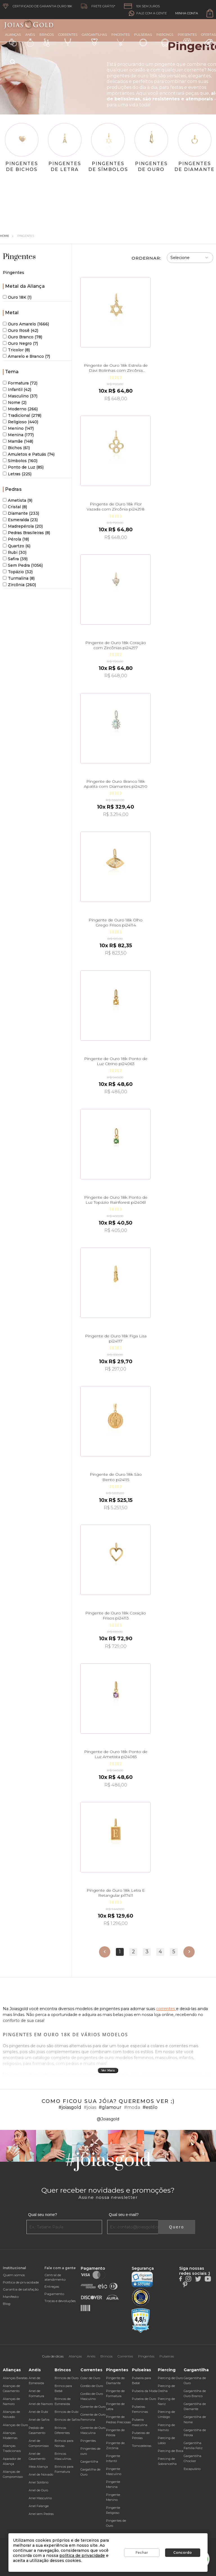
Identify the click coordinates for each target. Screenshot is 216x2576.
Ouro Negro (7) (20, 343)
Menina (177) (18, 434)
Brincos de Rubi (66, 2412)
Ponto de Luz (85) (23, 467)
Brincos (46, 40)
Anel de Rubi (38, 2412)
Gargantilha (89, 2461)
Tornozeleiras (141, 2446)
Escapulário (192, 2469)
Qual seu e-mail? (124, 2214)
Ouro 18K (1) (17, 297)
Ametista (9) (17, 500)
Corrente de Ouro (92, 2407)
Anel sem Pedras (41, 2514)
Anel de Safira (39, 2420)
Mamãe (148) (18, 441)
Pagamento (54, 2294)
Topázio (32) (18, 571)
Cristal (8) (15, 506)
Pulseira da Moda (144, 2391)
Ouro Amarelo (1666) (26, 324)
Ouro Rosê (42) (20, 330)
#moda (132, 2107)
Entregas (51, 2286)
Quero (176, 2227)
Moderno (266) (20, 408)
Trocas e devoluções (60, 2301)
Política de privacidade (21, 2282)
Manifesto (11, 2296)
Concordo (182, 2552)
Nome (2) (14, 402)
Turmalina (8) (19, 578)
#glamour (110, 2107)
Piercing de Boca (170, 2451)
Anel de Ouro (38, 2490)
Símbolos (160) (20, 460)
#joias (90, 2107)
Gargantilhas (94, 39)
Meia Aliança (38, 2467)
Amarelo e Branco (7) (26, 356)
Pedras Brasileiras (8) (26, 532)
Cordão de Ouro (91, 2386)
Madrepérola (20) (23, 526)
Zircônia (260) (19, 584)
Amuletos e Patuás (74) (29, 454)
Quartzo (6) (16, 545)
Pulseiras (143, 40)
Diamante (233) (21, 513)
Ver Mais (108, 2070)
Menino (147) (18, 428)
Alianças (13, 39)
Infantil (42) (17, 389)
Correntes (67, 39)
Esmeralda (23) (20, 519)
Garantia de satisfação (21, 2289)
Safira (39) (15, 558)
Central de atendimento (55, 2277)
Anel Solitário (38, 2482)
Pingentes (120, 39)
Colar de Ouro (90, 2378)
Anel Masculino (40, 2498)
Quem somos (14, 2275)
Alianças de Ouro (15, 2425)
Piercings (164, 40)
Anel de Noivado (41, 2474)
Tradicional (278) (22, 415)
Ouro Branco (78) (22, 336)
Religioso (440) (20, 421)
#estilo (150, 2107)
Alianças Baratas (15, 2378)
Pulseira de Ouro (144, 2399)
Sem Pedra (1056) (23, 565)
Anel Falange (39, 2506)
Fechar (142, 2552)
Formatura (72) (20, 383)
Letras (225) (17, 473)
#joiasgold (69, 2107)
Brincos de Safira (67, 2420)
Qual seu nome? (42, 2214)
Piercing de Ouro (170, 2378)
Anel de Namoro (41, 2404)
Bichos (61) (16, 447)
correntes (166, 2008)
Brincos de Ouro (66, 2378)
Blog (6, 2303)
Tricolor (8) (16, 349)
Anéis (30, 40)
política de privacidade (82, 2555)
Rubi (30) (14, 552)
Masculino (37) (20, 396)
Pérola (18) (16, 539)
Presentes (187, 39)
